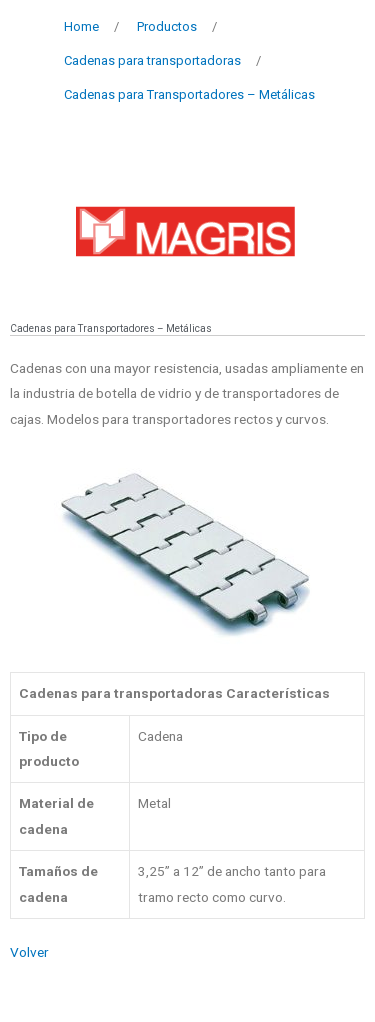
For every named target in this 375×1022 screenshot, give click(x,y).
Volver (29, 952)
